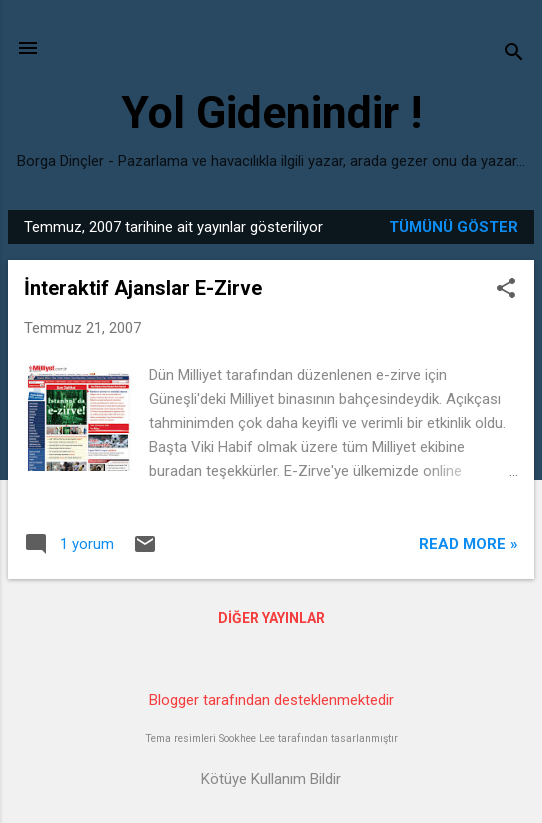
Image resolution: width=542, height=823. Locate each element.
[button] (506, 290)
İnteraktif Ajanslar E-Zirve (143, 288)
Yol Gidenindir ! (271, 112)
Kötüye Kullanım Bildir (271, 779)
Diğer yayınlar (271, 618)
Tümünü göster (453, 227)
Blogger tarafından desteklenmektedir (271, 700)
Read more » (468, 544)
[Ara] (514, 54)
